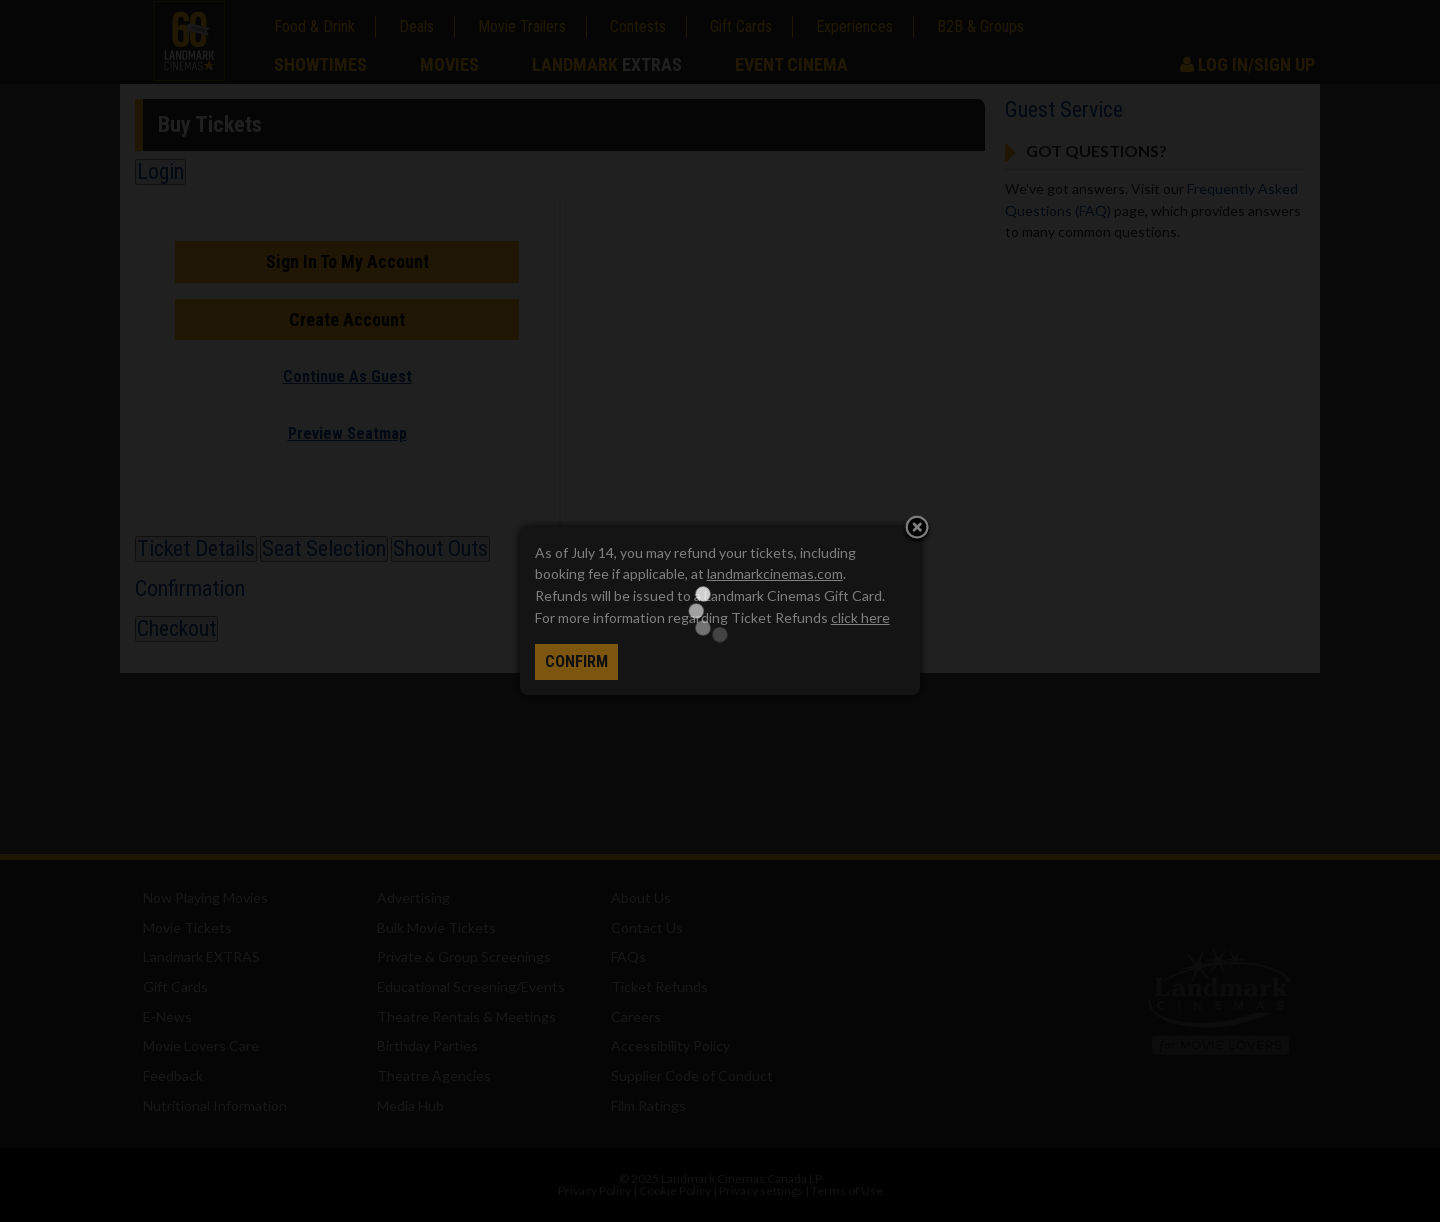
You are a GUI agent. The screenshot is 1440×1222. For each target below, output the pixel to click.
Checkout (176, 628)
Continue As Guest (347, 376)
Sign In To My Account (347, 261)
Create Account (347, 319)
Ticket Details (196, 548)
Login (160, 171)
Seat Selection (324, 548)
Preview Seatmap (347, 433)
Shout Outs (440, 548)
